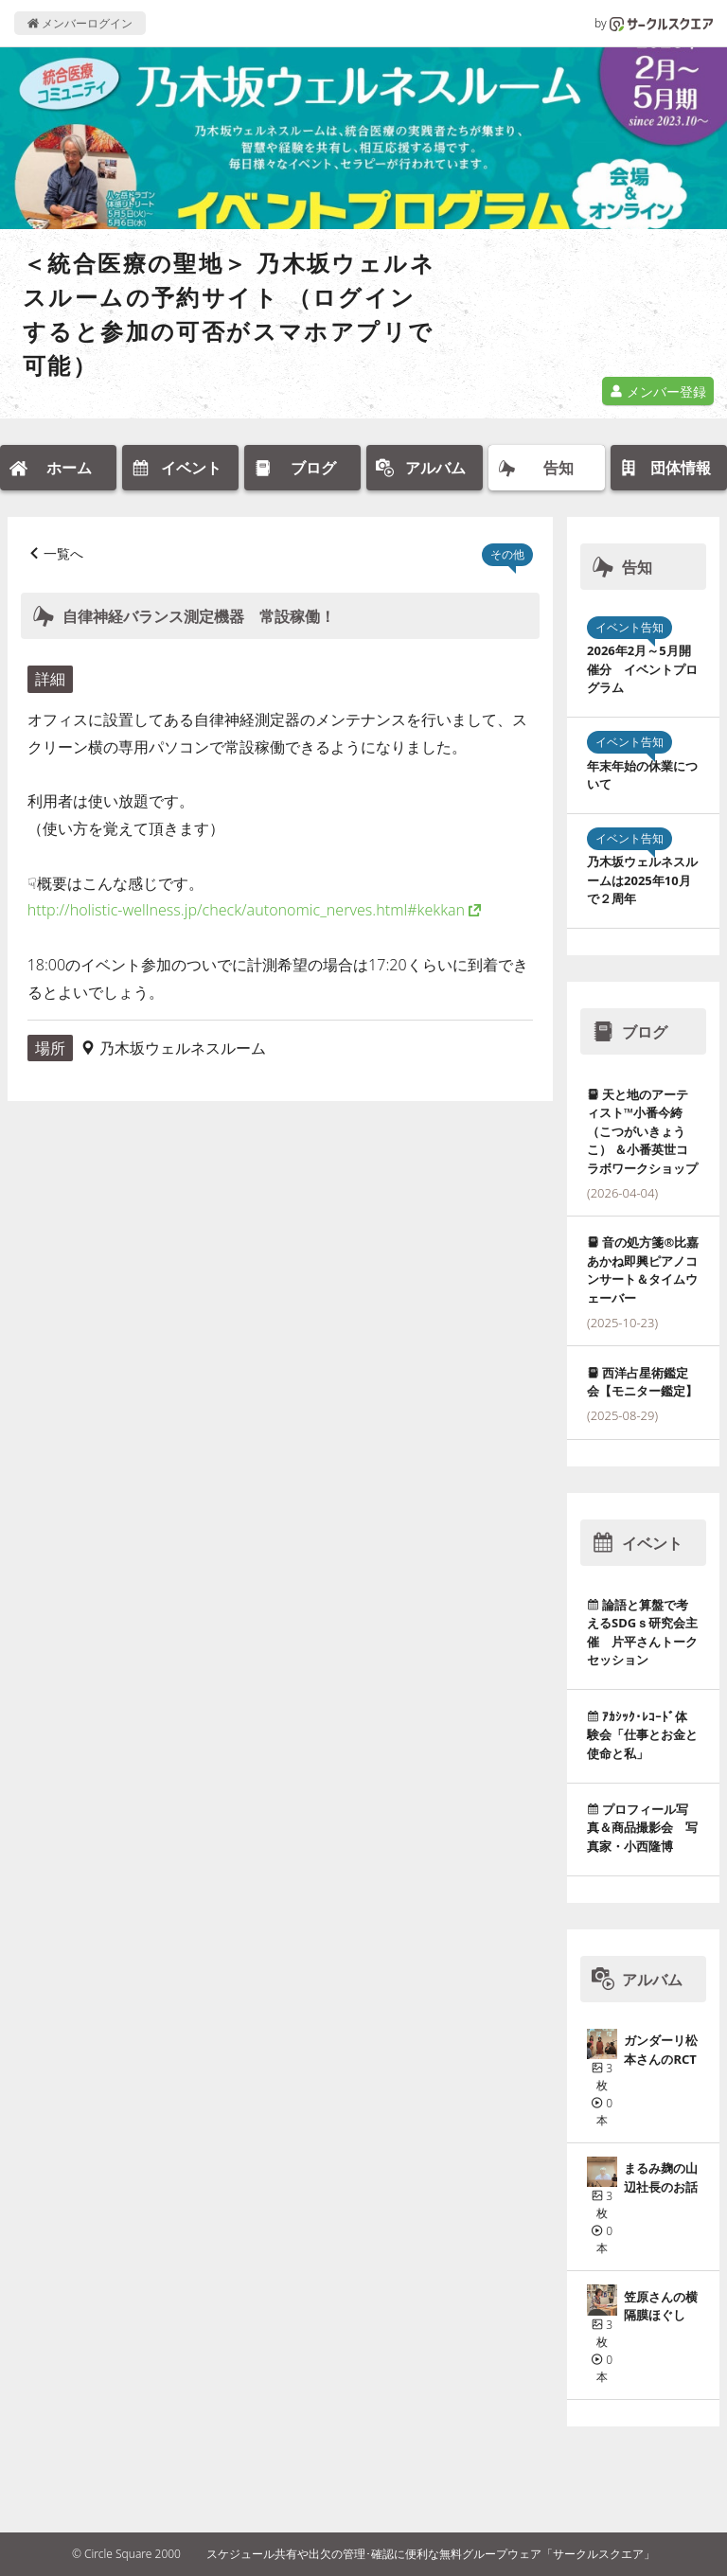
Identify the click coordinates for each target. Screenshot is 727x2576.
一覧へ (63, 553)
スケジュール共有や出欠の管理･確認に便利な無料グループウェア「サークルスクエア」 (430, 2554)
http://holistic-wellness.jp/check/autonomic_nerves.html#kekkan (246, 909)
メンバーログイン (80, 23)
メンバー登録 (658, 391)
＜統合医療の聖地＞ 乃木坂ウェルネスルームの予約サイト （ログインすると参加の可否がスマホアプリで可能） (229, 314)
